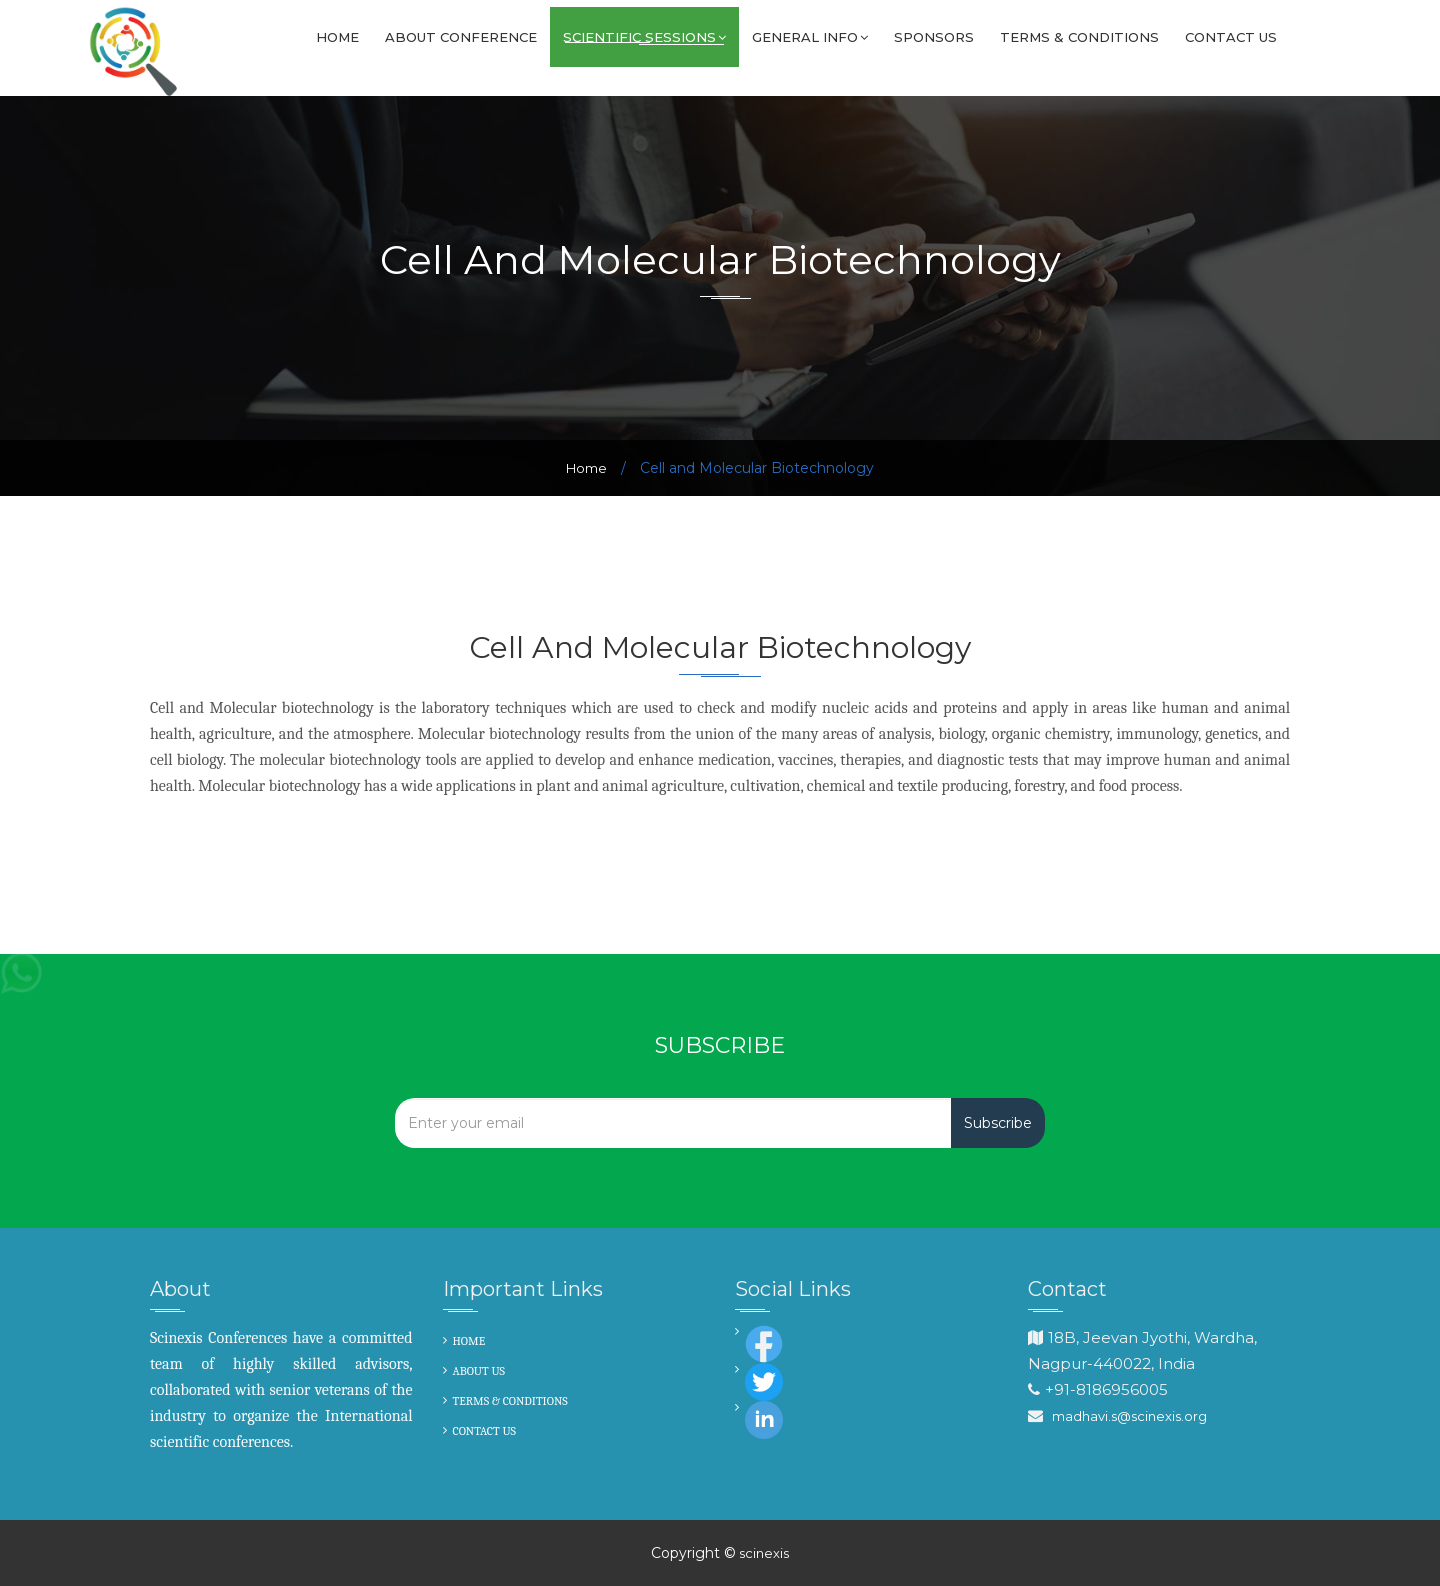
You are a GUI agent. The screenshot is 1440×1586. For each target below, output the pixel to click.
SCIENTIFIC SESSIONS (644, 37)
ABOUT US (479, 1371)
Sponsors (934, 37)
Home (337, 37)
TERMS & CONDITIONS (510, 1401)
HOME (469, 1341)
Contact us (1231, 37)
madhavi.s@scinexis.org (1129, 1416)
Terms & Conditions (1079, 37)
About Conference (461, 37)
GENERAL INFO (810, 37)
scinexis (762, 1553)
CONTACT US (485, 1431)
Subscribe (998, 1123)
